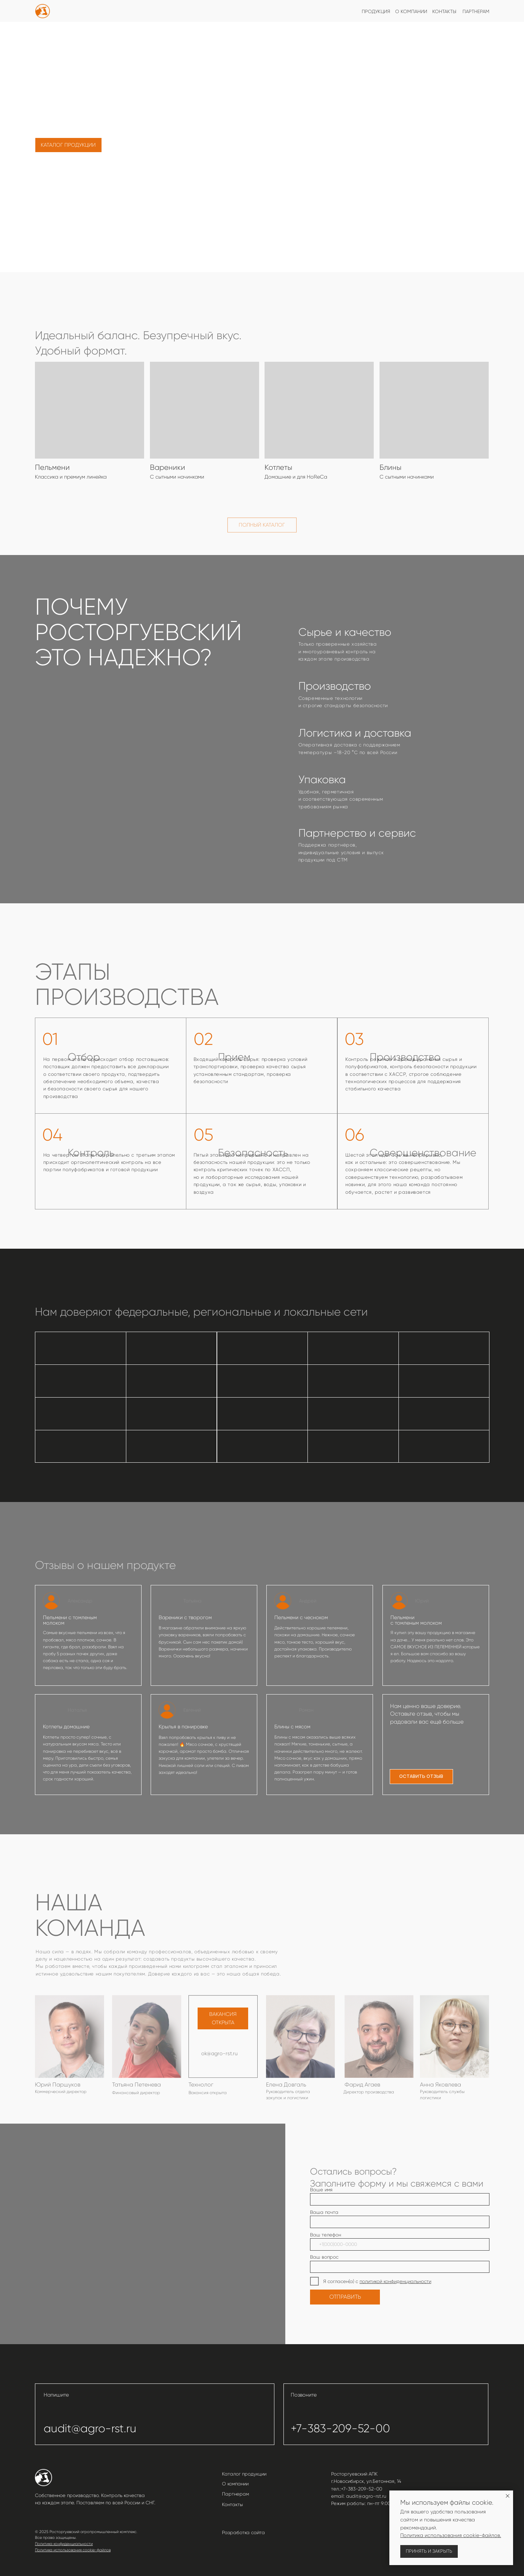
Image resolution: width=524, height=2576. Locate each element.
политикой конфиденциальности (395, 2281)
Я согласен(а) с (341, 2281)
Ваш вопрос (324, 2257)
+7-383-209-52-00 (340, 2428)
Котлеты (278, 467)
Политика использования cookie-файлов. (450, 2535)
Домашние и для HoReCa (296, 477)
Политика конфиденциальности (64, 2543)
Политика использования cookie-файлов (73, 2550)
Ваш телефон (325, 2235)
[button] (421, 1776)
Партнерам (235, 2494)
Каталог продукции (244, 2474)
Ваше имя (321, 2189)
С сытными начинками (407, 477)
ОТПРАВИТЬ (345, 2297)
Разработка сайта (243, 2532)
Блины (390, 467)
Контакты (232, 2504)
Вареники (167, 467)
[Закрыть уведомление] (507, 2496)
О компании (235, 2483)
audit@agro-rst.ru (90, 2428)
